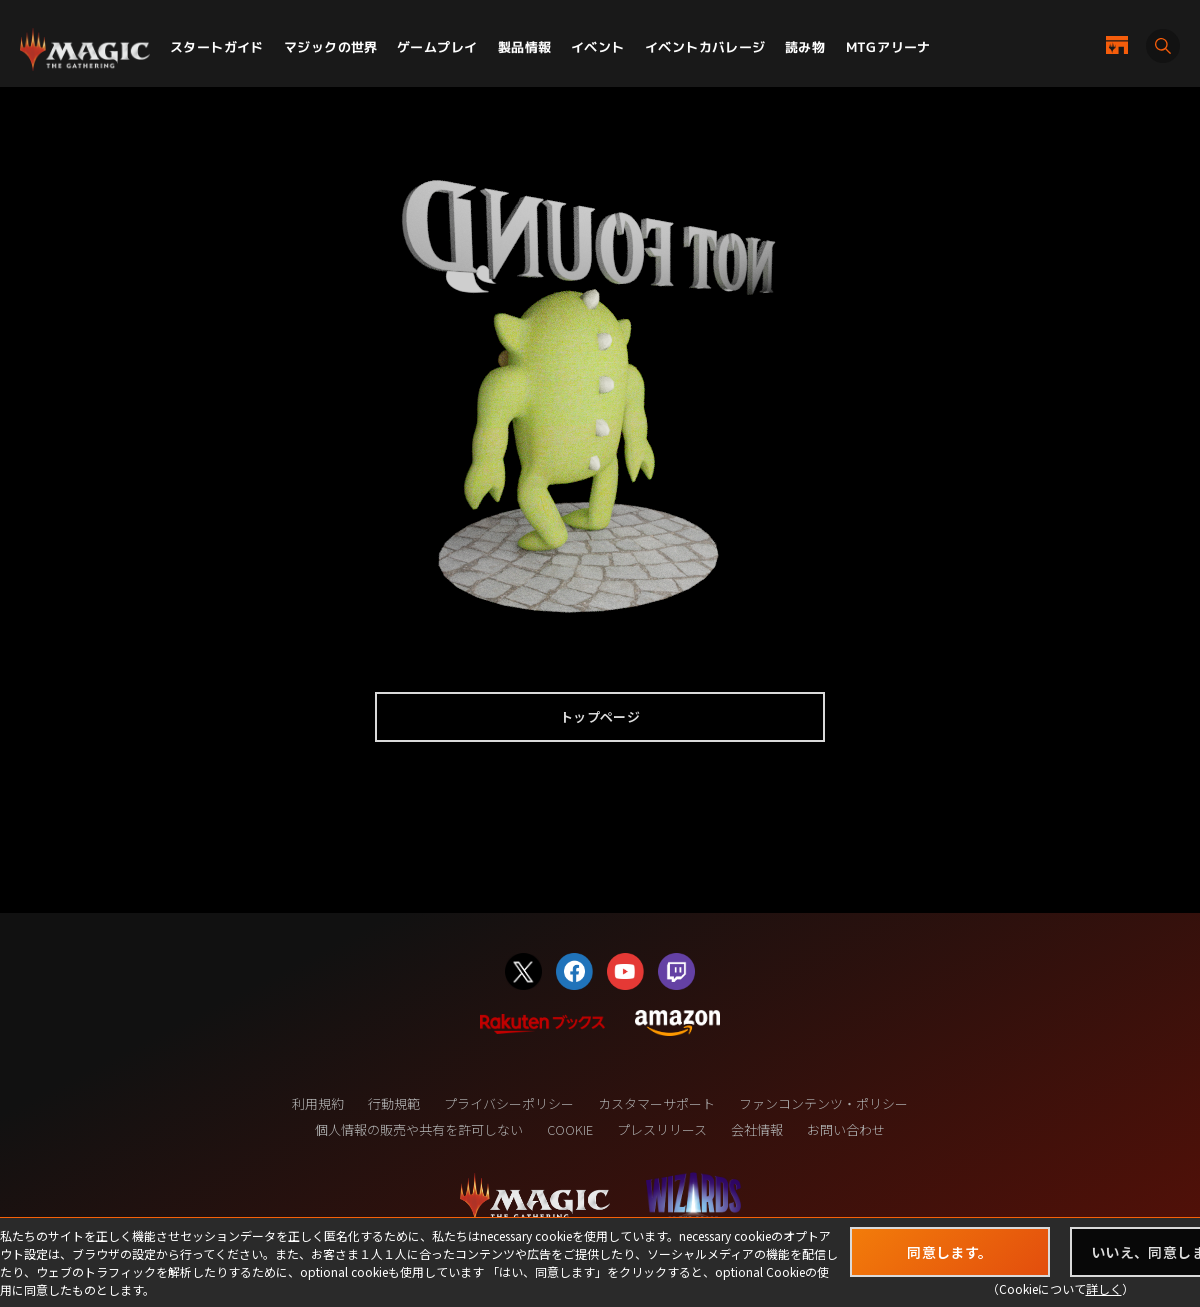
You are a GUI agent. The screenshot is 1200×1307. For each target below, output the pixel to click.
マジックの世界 (331, 47)
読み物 (805, 47)
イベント (598, 47)
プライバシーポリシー (509, 1103)
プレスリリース (662, 1129)
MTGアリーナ (888, 47)
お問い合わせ (846, 1129)
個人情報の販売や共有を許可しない (419, 1129)
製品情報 (525, 47)
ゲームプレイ (437, 47)
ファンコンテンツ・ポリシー (823, 1103)
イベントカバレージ (705, 47)
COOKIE (570, 1129)
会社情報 (757, 1129)
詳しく (1104, 1288)
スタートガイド (217, 47)
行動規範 (394, 1103)
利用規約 (318, 1103)
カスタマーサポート (656, 1103)
